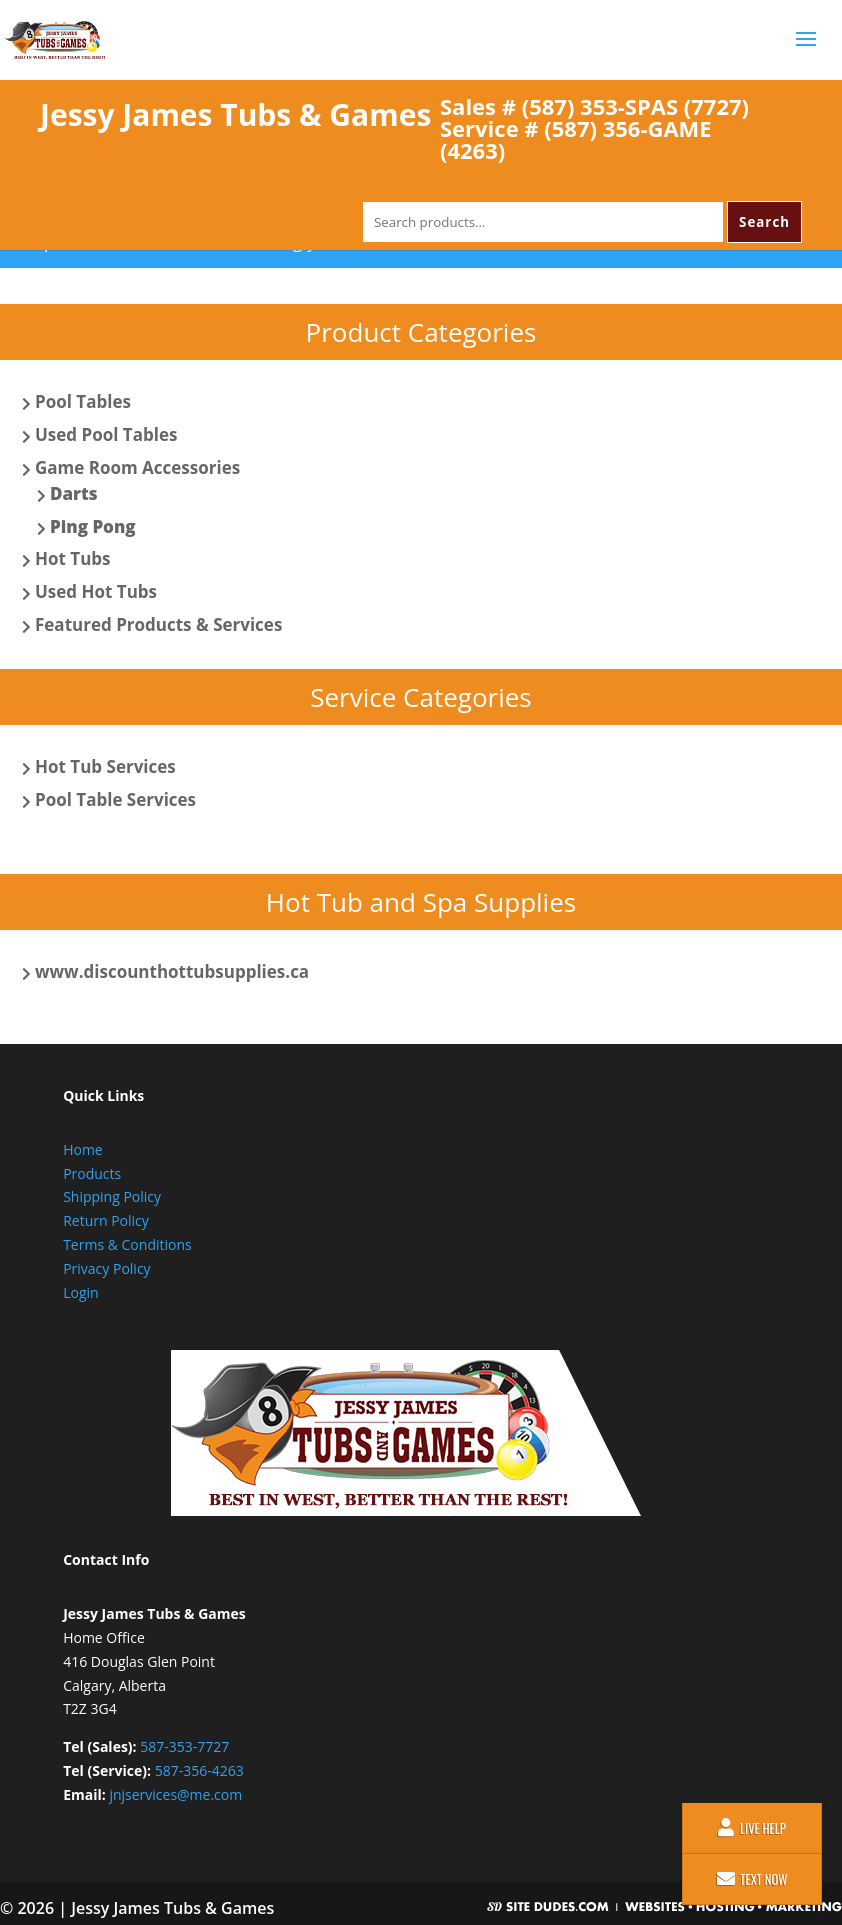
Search (764, 222)
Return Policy (106, 1220)
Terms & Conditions (127, 1244)
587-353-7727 (184, 1746)
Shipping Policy (112, 1196)
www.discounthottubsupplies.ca (172, 971)
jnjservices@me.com (175, 1794)
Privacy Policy (106, 1268)
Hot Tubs (73, 558)
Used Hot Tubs (96, 591)
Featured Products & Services (158, 624)
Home (83, 1149)
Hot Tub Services (105, 766)
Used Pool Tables (106, 434)
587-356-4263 (199, 1770)
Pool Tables (83, 401)
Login (80, 1292)
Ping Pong (93, 526)
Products (92, 1173)
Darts (74, 493)
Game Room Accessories (137, 467)
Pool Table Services (115, 799)
